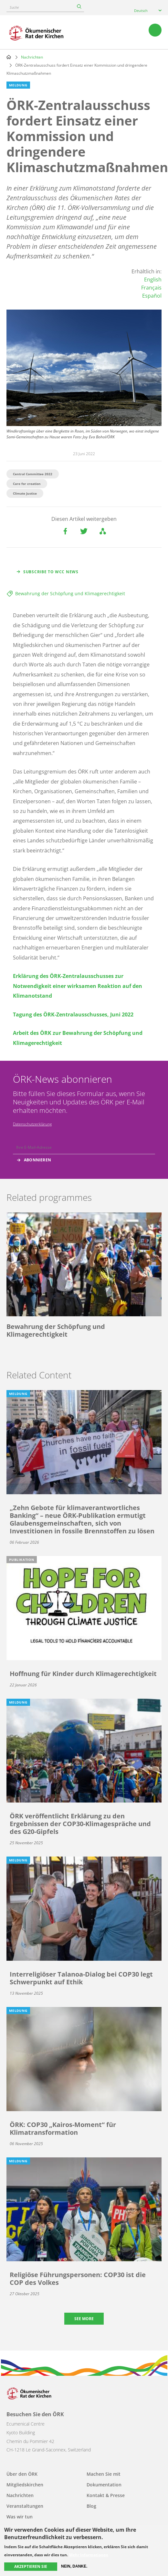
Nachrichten (32, 57)
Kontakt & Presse (106, 2495)
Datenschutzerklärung (32, 1124)
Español (152, 295)
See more (84, 2318)
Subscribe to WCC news (51, 572)
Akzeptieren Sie (30, 2566)
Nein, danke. (74, 2566)
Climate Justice (25, 493)
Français (151, 287)
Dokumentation (104, 2485)
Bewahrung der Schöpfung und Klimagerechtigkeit (70, 593)
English (153, 279)
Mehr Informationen (88, 2555)
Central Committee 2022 (32, 474)
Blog (91, 2506)
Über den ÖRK (21, 2474)
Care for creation (27, 483)
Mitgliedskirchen (24, 2485)
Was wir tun (19, 2517)
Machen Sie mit (104, 2474)
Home (8, 57)
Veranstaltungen (24, 2506)
